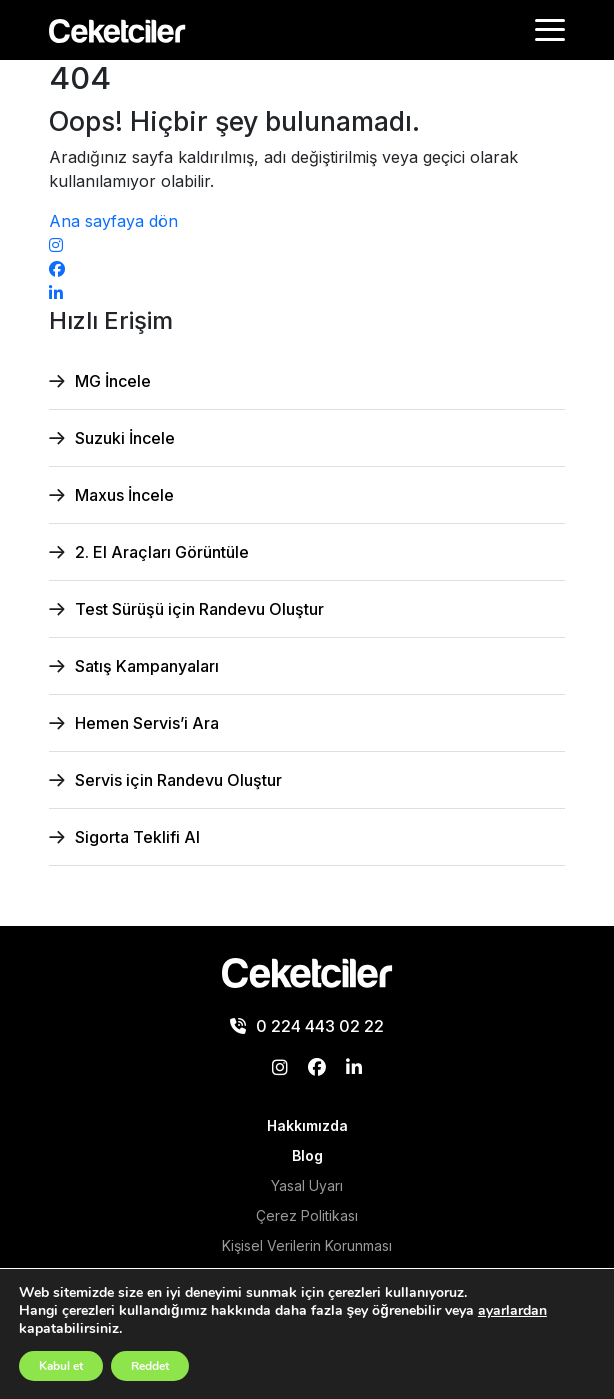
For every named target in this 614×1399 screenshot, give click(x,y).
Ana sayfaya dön (113, 221)
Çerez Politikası (307, 1215)
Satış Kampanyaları (147, 666)
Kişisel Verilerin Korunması (307, 1245)
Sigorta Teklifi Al (137, 837)
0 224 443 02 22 (307, 1026)
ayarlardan (512, 1311)
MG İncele (113, 381)
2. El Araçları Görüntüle (162, 552)
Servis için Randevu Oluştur (178, 780)
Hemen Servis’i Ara (147, 723)
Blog (307, 1155)
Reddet (150, 1366)
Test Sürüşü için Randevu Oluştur (199, 609)
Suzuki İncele (125, 438)
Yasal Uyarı (307, 1185)
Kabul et (61, 1366)
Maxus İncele (124, 495)
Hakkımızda (307, 1125)
